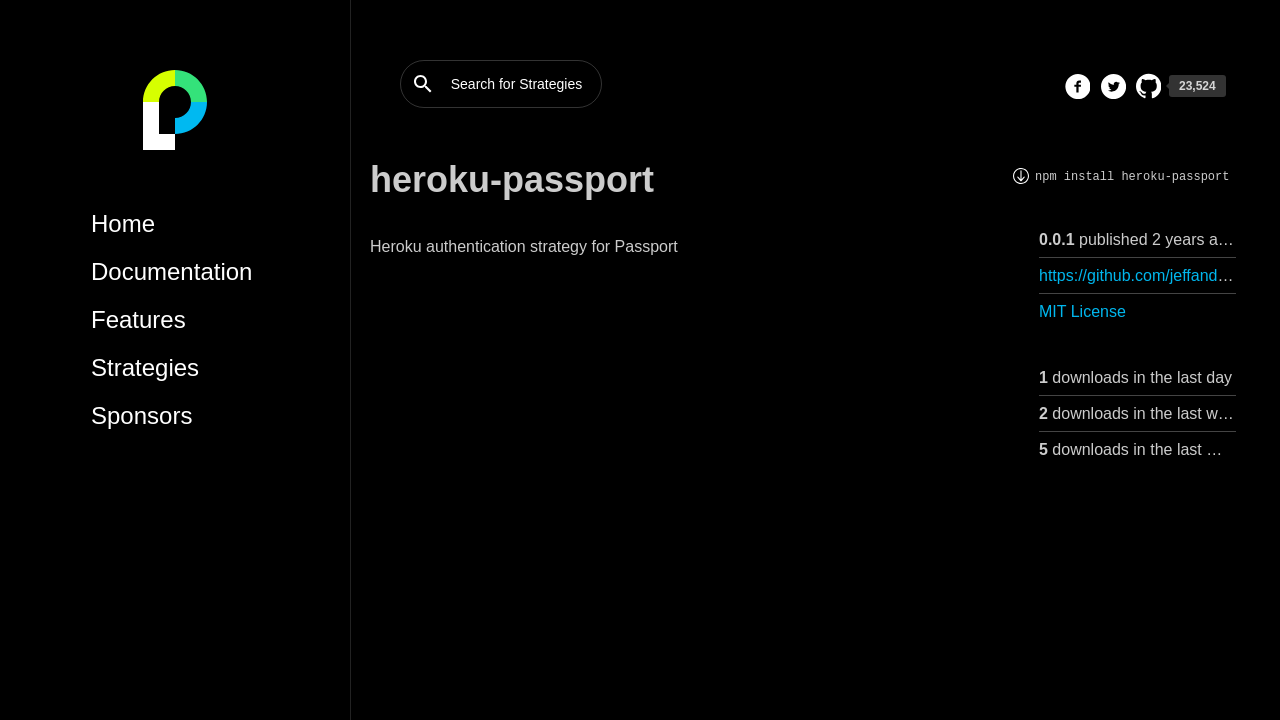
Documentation (171, 271)
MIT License (1082, 311)
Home (123, 223)
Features (138, 319)
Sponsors (141, 415)
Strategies (145, 367)
